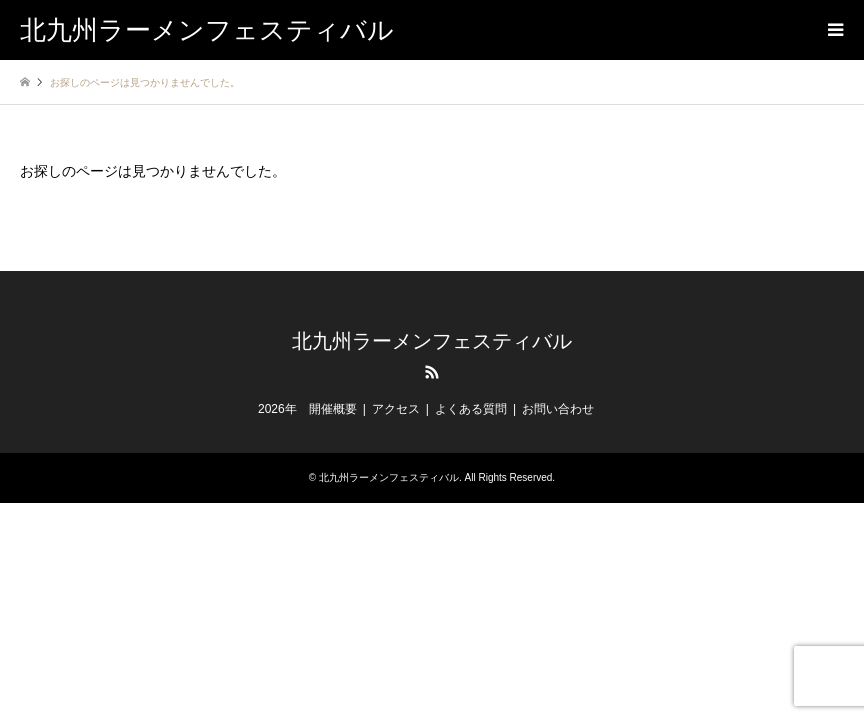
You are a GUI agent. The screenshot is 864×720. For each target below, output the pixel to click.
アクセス (396, 409)
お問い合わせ (558, 409)
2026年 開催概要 (307, 409)
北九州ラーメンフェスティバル (432, 341)
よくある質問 (471, 409)
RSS (432, 372)
